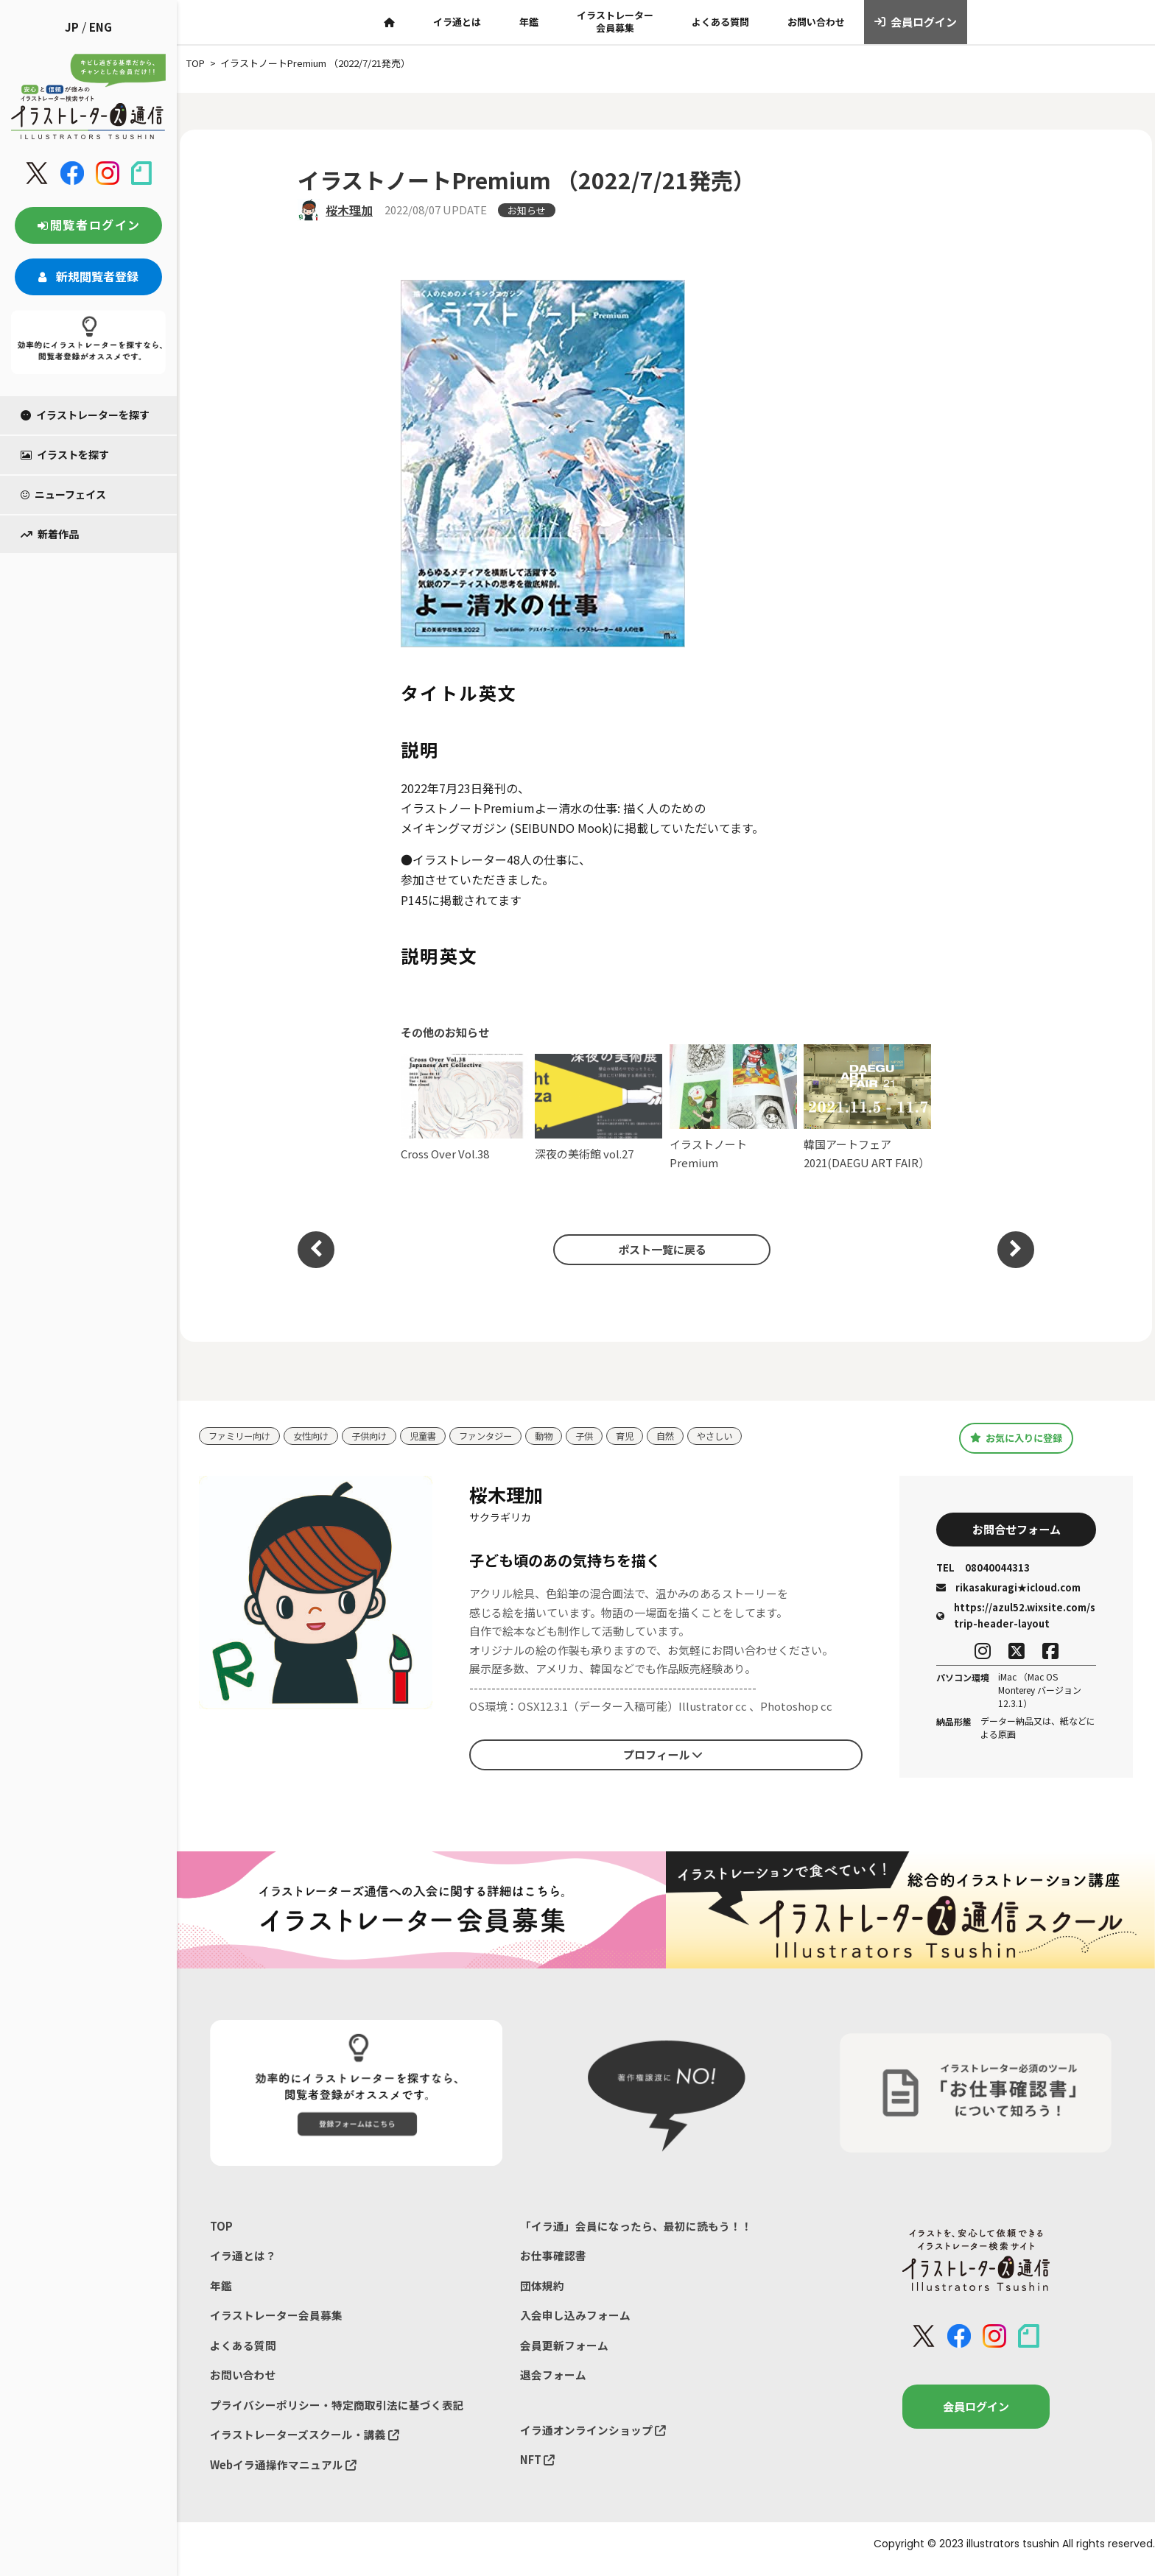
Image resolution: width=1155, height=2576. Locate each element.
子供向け (378, 1436)
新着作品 (50, 534)
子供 (604, 1436)
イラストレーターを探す (85, 414)
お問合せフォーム (1016, 1530)
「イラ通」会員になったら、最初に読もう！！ (636, 2229)
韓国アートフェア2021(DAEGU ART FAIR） (867, 1107)
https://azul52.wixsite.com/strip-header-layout (1015, 1618)
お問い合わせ (816, 22)
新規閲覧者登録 (88, 276)
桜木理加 (349, 210)
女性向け (317, 1436)
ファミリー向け (241, 1436)
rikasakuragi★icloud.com (1008, 1590)
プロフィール (663, 1755)
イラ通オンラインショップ (593, 2438)
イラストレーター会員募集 (615, 21)
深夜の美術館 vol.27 (598, 1107)
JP (72, 27)
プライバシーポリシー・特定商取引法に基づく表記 (337, 2413)
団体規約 (542, 2290)
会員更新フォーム (564, 2351)
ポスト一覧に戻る (658, 1249)
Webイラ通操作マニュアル (284, 2474)
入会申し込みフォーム (575, 2321)
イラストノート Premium (733, 1107)
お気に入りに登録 (1016, 1437)
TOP (221, 2229)
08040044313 (983, 1570)
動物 (562, 1436)
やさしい (739, 1436)
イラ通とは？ (243, 2259)
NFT (537, 2468)
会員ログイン (916, 22)
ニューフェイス (63, 494)
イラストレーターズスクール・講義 (304, 2443)
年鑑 (528, 22)
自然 (688, 1436)
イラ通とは (457, 22)
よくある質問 (720, 22)
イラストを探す (65, 454)
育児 (646, 1436)
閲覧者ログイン (88, 224)
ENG (100, 27)
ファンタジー (501, 1436)
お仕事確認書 (553, 2259)
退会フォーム (553, 2382)
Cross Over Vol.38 (464, 1107)
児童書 (435, 1436)
